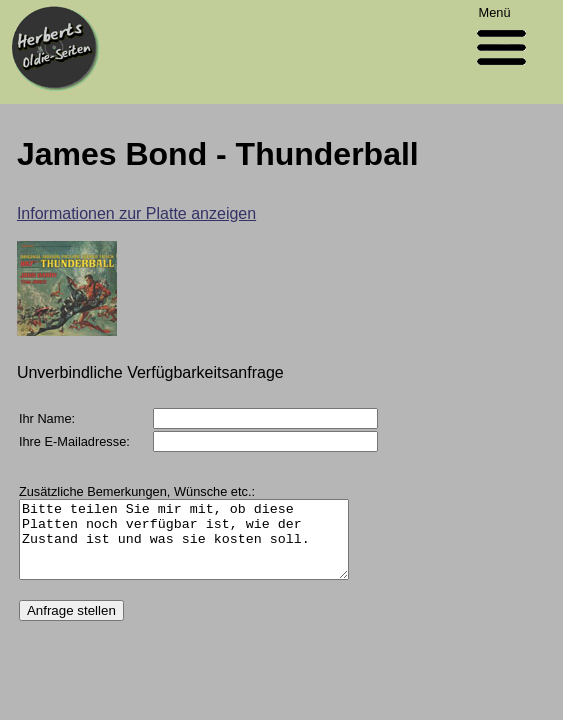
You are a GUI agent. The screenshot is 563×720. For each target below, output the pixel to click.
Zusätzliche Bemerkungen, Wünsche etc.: (137, 491)
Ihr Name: (47, 418)
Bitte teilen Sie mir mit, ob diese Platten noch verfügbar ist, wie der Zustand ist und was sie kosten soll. (203, 547)
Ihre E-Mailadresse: (74, 441)
